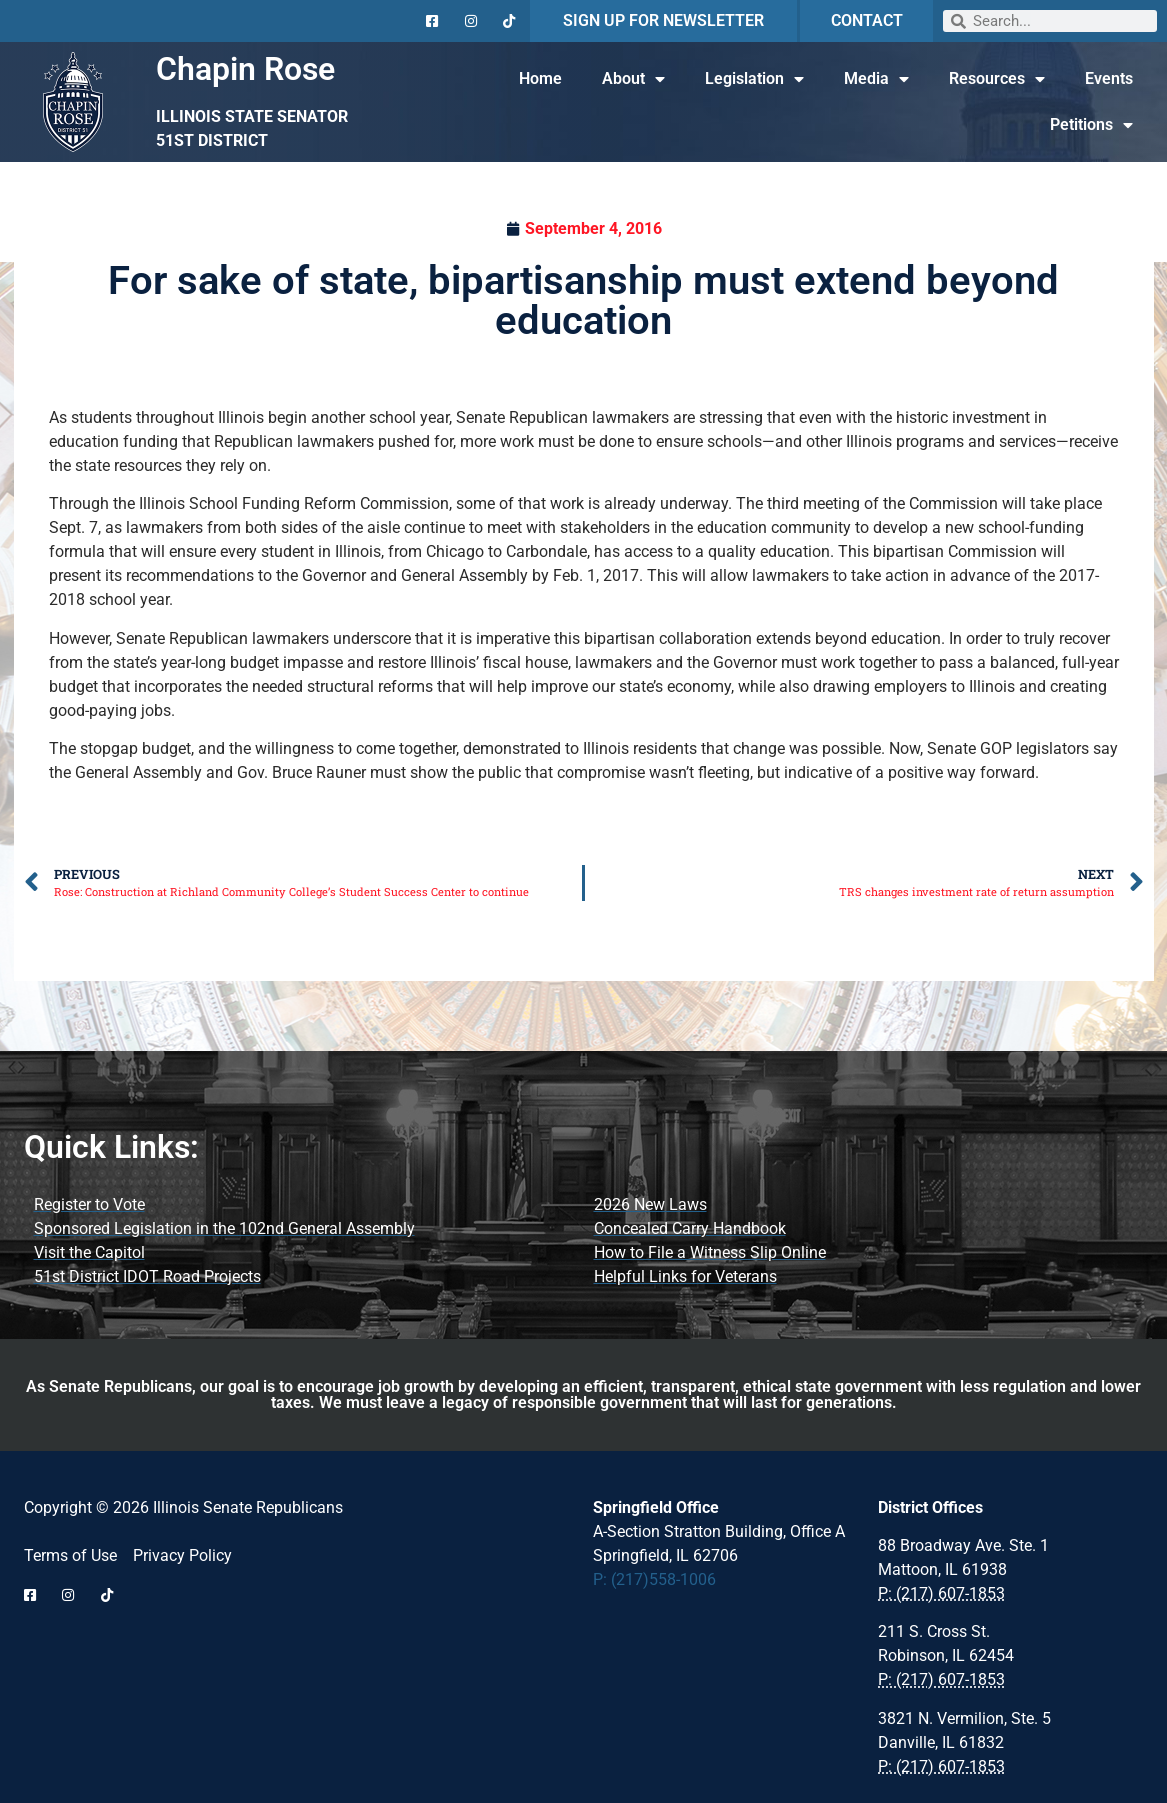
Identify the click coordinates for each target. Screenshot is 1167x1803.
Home (540, 78)
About (633, 79)
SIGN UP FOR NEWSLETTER (663, 20)
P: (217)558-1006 (654, 1579)
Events (1109, 78)
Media (876, 79)
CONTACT (867, 20)
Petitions (1091, 125)
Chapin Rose (245, 69)
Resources (997, 79)
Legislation (754, 79)
